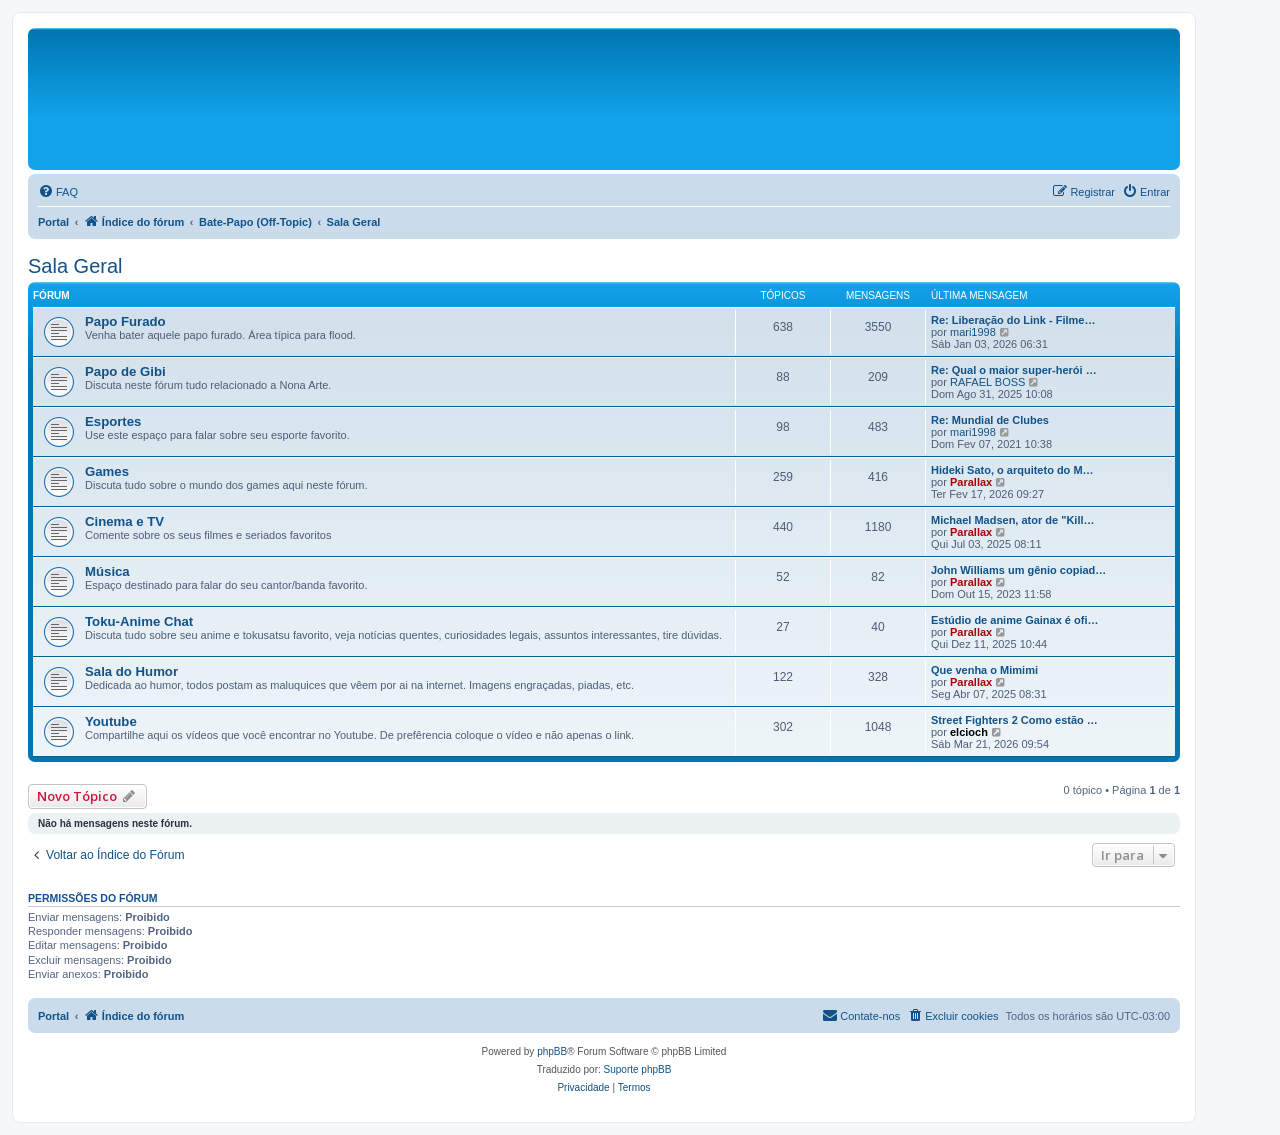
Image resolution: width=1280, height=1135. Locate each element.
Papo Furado (125, 321)
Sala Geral (75, 266)
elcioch (969, 732)
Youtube (111, 721)
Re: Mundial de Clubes (990, 420)
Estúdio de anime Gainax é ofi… (1014, 620)
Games (107, 471)
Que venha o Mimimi (984, 670)
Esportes (113, 421)
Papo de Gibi (125, 371)
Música (107, 571)
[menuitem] (58, 192)
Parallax (971, 482)
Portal (53, 222)
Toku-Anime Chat (139, 621)
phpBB (552, 1051)
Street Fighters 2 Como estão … (1014, 720)
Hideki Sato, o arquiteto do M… (1012, 470)
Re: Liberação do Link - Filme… (1013, 320)
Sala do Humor (131, 671)
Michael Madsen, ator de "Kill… (1013, 520)
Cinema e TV (124, 521)
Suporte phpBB (638, 1069)
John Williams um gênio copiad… (1018, 570)
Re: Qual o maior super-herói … (1014, 370)
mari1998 (973, 332)
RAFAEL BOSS (987, 382)
